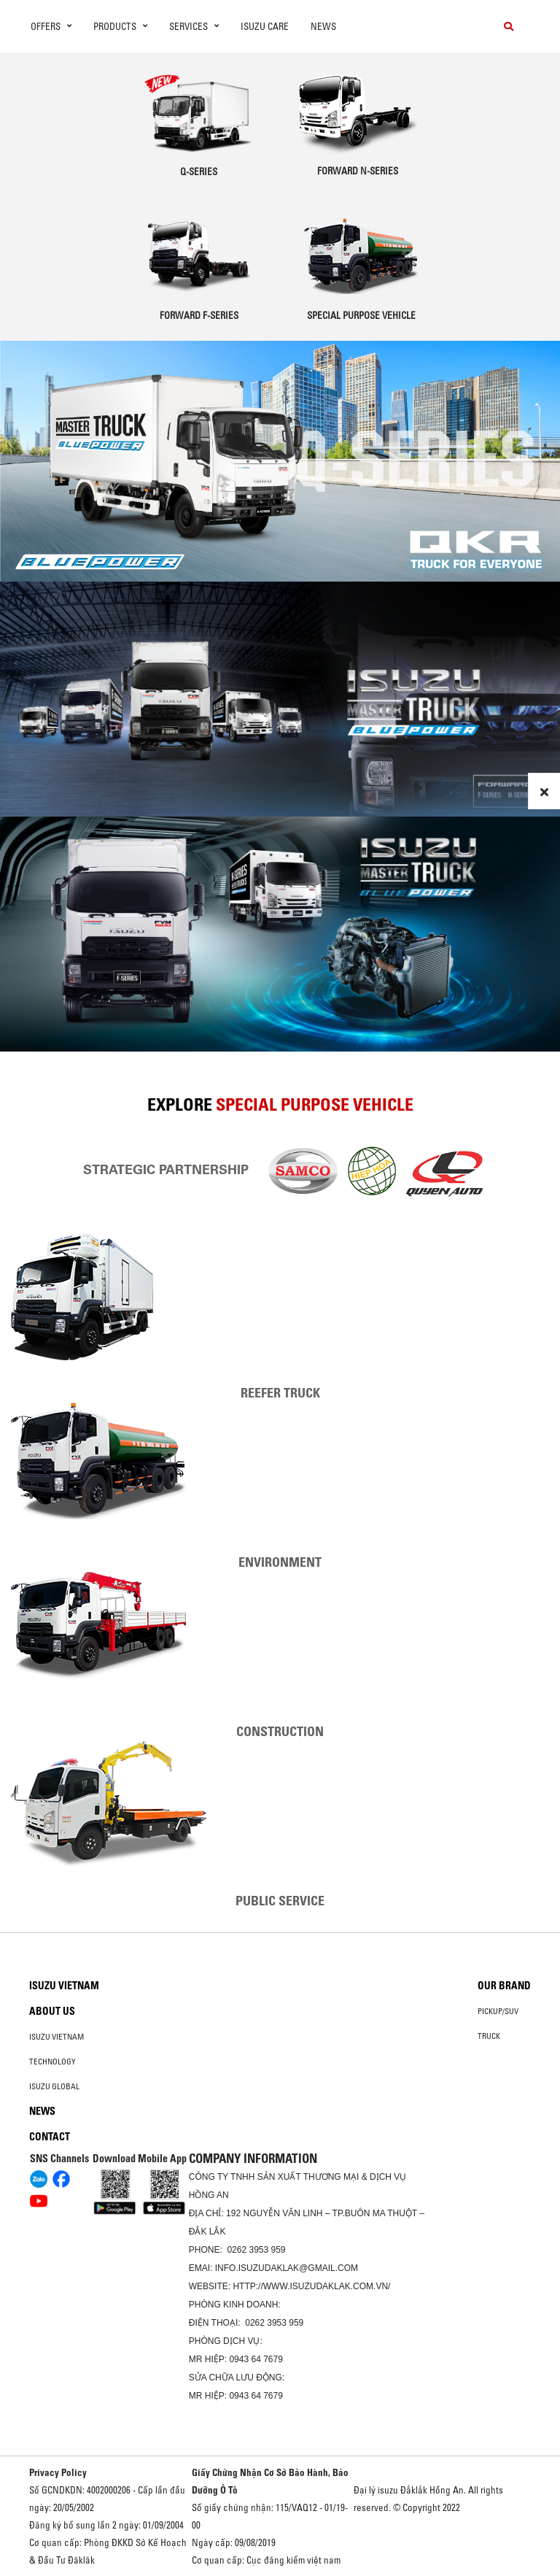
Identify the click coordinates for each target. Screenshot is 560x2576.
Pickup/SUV (498, 2011)
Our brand (504, 1985)
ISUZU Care (265, 26)
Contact (49, 2136)
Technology (52, 2061)
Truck (489, 2036)
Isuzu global (54, 2086)
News (323, 26)
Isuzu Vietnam (64, 1985)
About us (52, 2011)
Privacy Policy (58, 2472)
